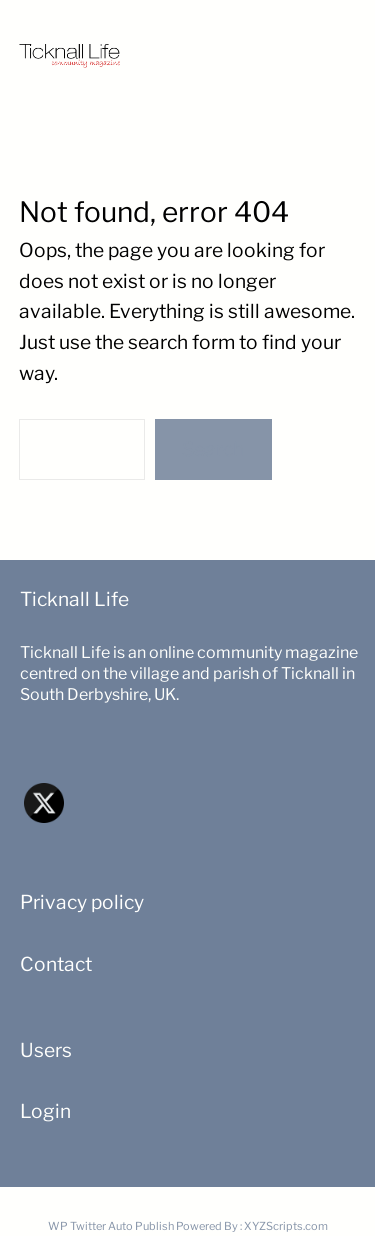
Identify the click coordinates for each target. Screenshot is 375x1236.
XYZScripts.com (286, 1226)
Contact (56, 964)
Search (213, 449)
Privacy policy (82, 902)
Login (45, 1111)
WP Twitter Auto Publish (111, 1226)
